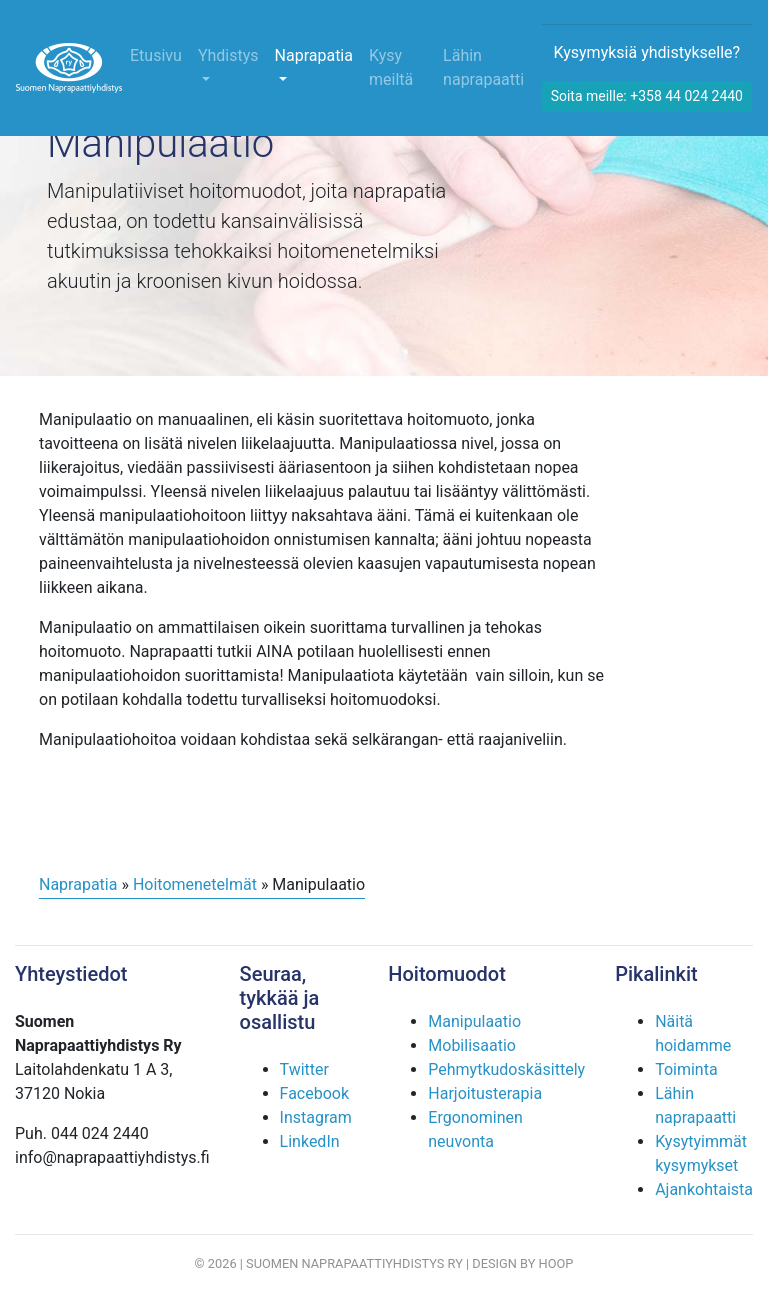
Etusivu (156, 55)
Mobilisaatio (472, 1045)
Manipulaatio (474, 1021)
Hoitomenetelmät (195, 884)
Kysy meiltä (391, 67)
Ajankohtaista (704, 1189)
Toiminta (686, 1069)
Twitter (304, 1069)
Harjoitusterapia (485, 1093)
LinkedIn (310, 1141)
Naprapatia (314, 55)
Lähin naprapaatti (483, 67)
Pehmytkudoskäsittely (506, 1069)
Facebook (314, 1093)
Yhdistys (228, 55)
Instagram (316, 1117)
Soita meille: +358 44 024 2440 (647, 96)
